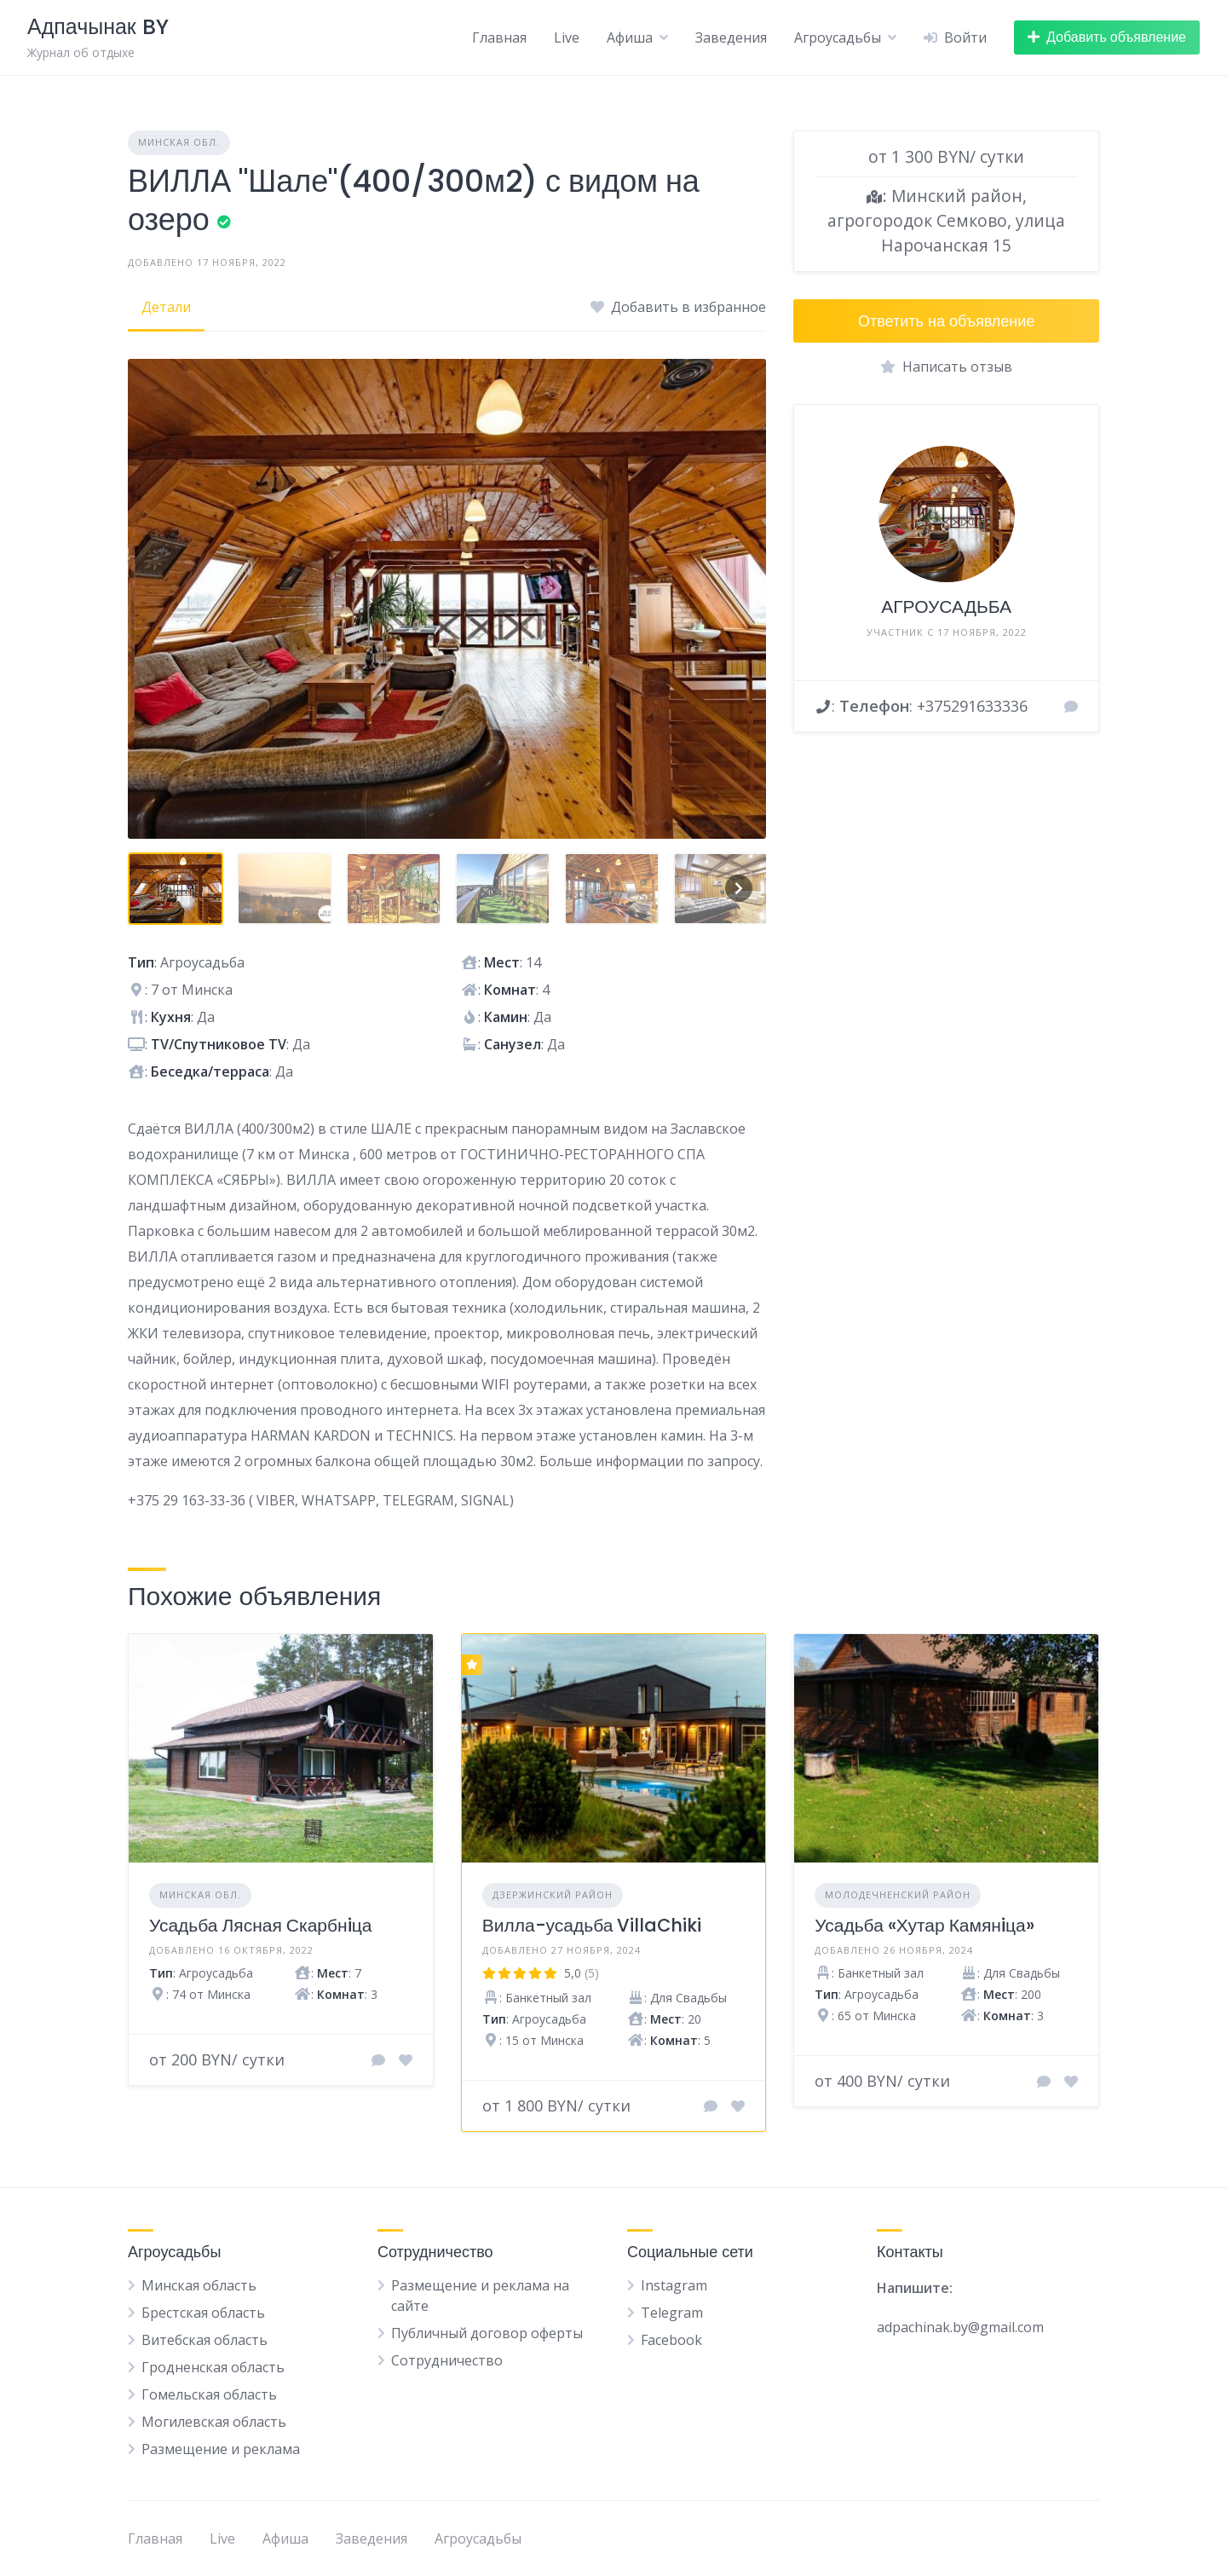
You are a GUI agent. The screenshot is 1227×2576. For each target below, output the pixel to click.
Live (566, 37)
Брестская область (203, 2312)
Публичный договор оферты (487, 2333)
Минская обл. (179, 142)
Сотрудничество (447, 2360)
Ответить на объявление (946, 321)
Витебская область (204, 2340)
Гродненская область (213, 2367)
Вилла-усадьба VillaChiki (592, 1925)
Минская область (198, 2285)
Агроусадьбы (837, 37)
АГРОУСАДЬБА (946, 606)
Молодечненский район (898, 1894)
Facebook (671, 2340)
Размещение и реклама (220, 2449)
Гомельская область (209, 2394)
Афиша (630, 37)
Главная (499, 37)
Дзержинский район (553, 1894)
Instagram (674, 2285)
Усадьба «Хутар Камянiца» (924, 1925)
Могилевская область (213, 2421)
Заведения (731, 37)
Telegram (672, 2312)
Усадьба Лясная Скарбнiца (260, 1925)
